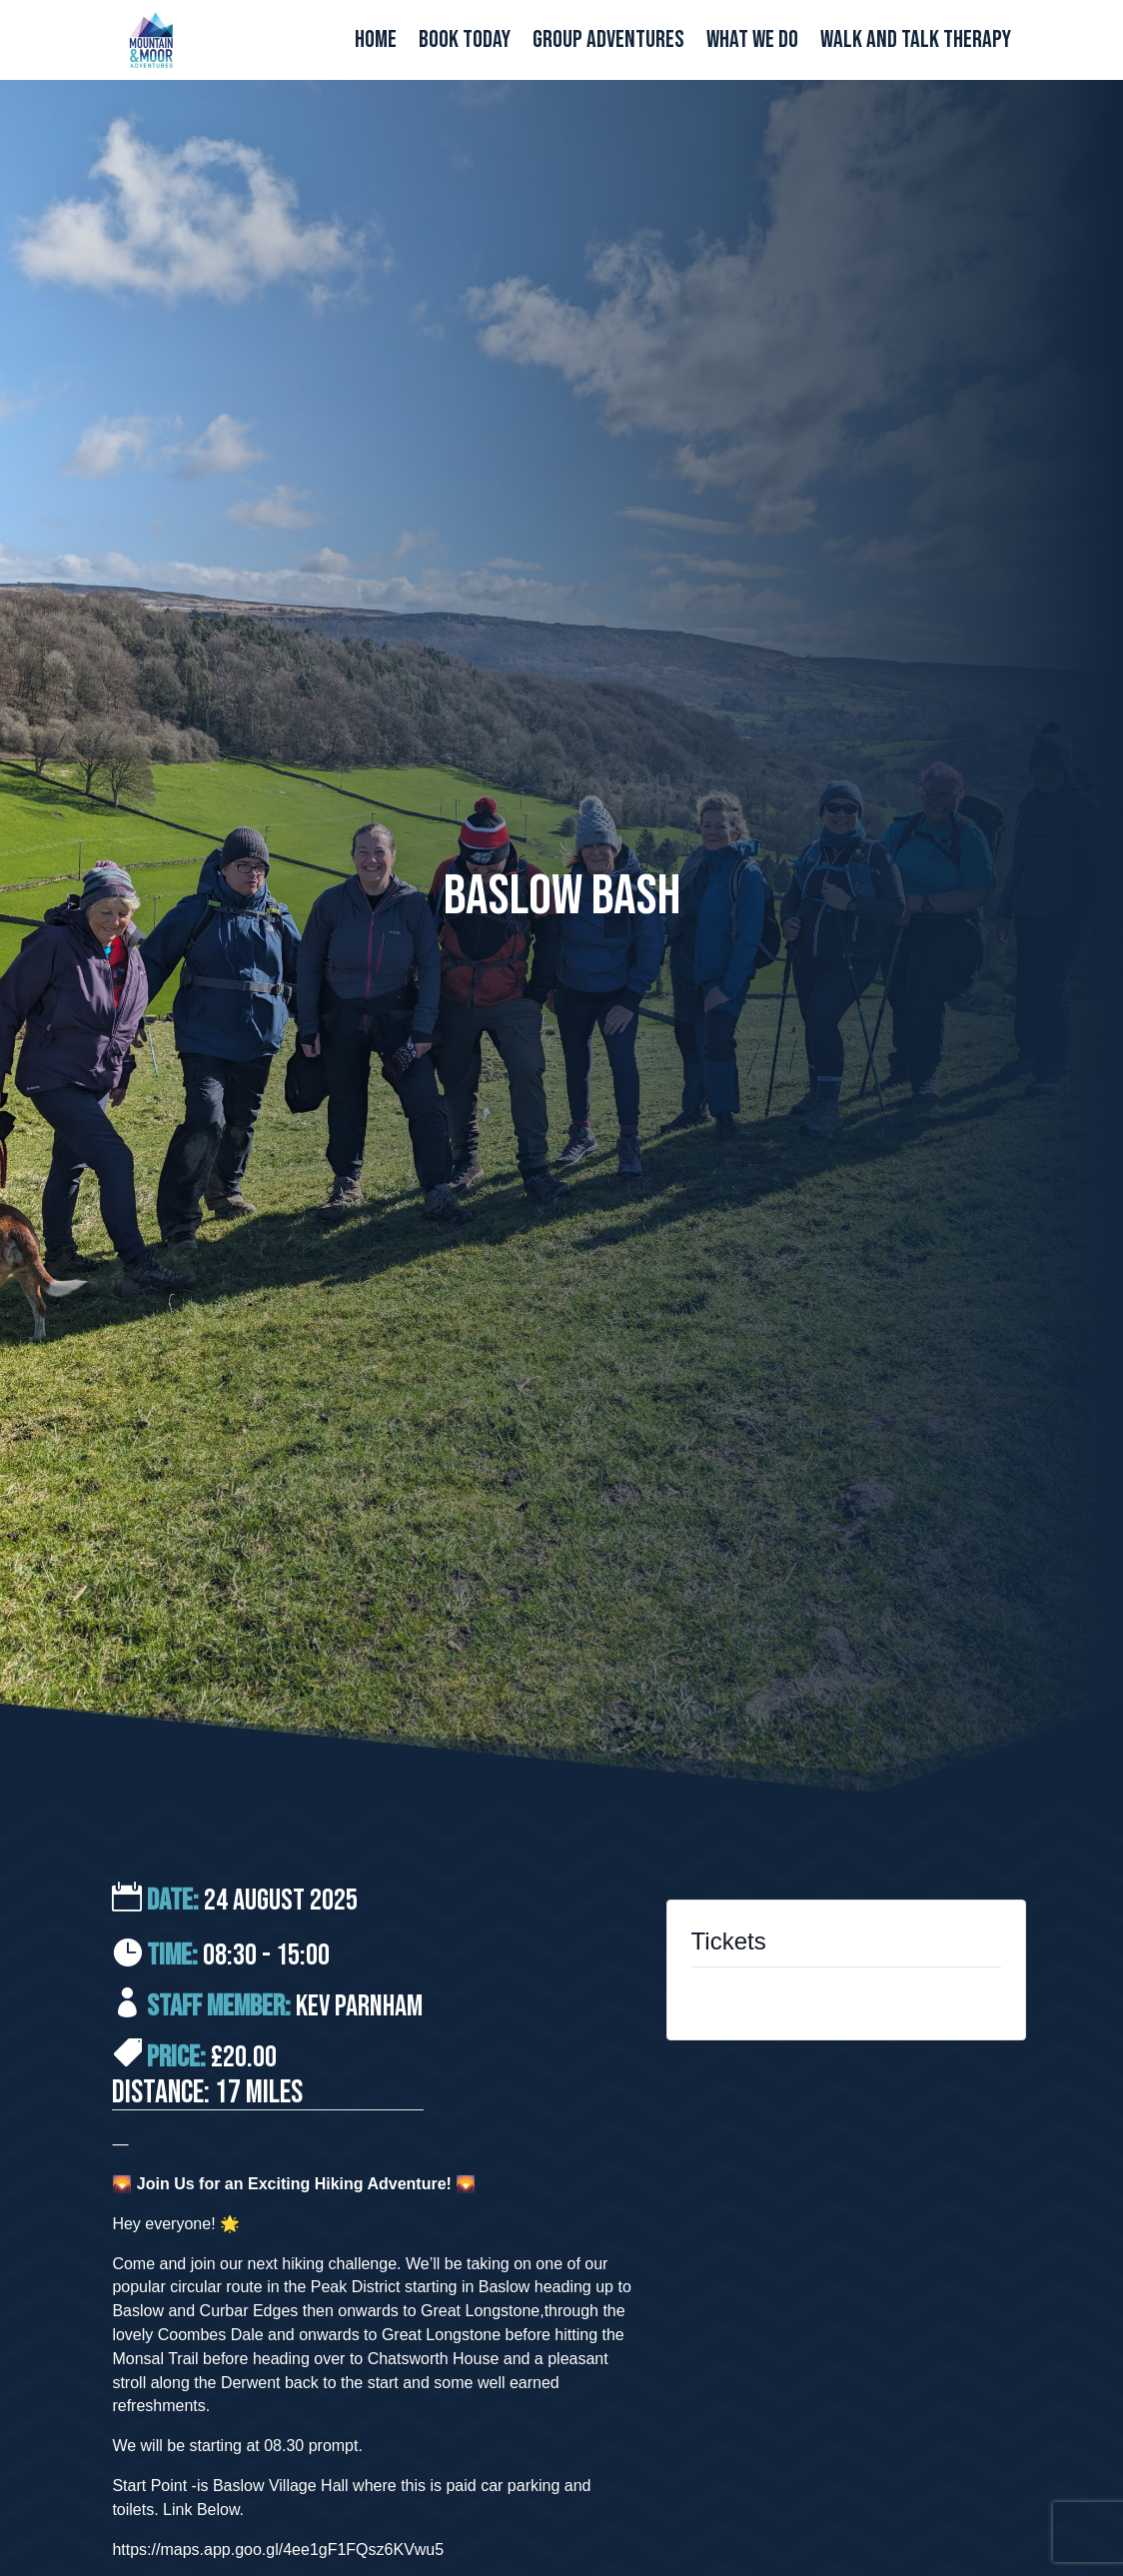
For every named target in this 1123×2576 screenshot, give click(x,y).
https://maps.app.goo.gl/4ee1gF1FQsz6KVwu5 (278, 2549)
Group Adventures (608, 43)
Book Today (465, 43)
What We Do (752, 43)
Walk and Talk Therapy (915, 43)
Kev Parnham (359, 2006)
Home (376, 43)
